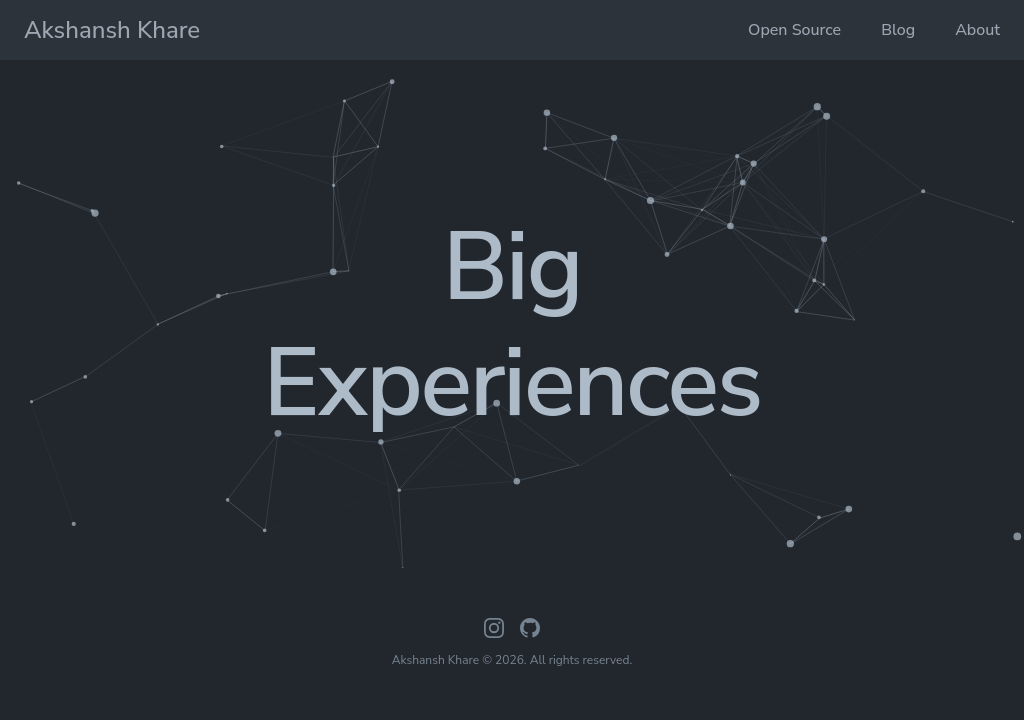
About (977, 30)
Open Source (794, 30)
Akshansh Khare (112, 30)
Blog (898, 30)
